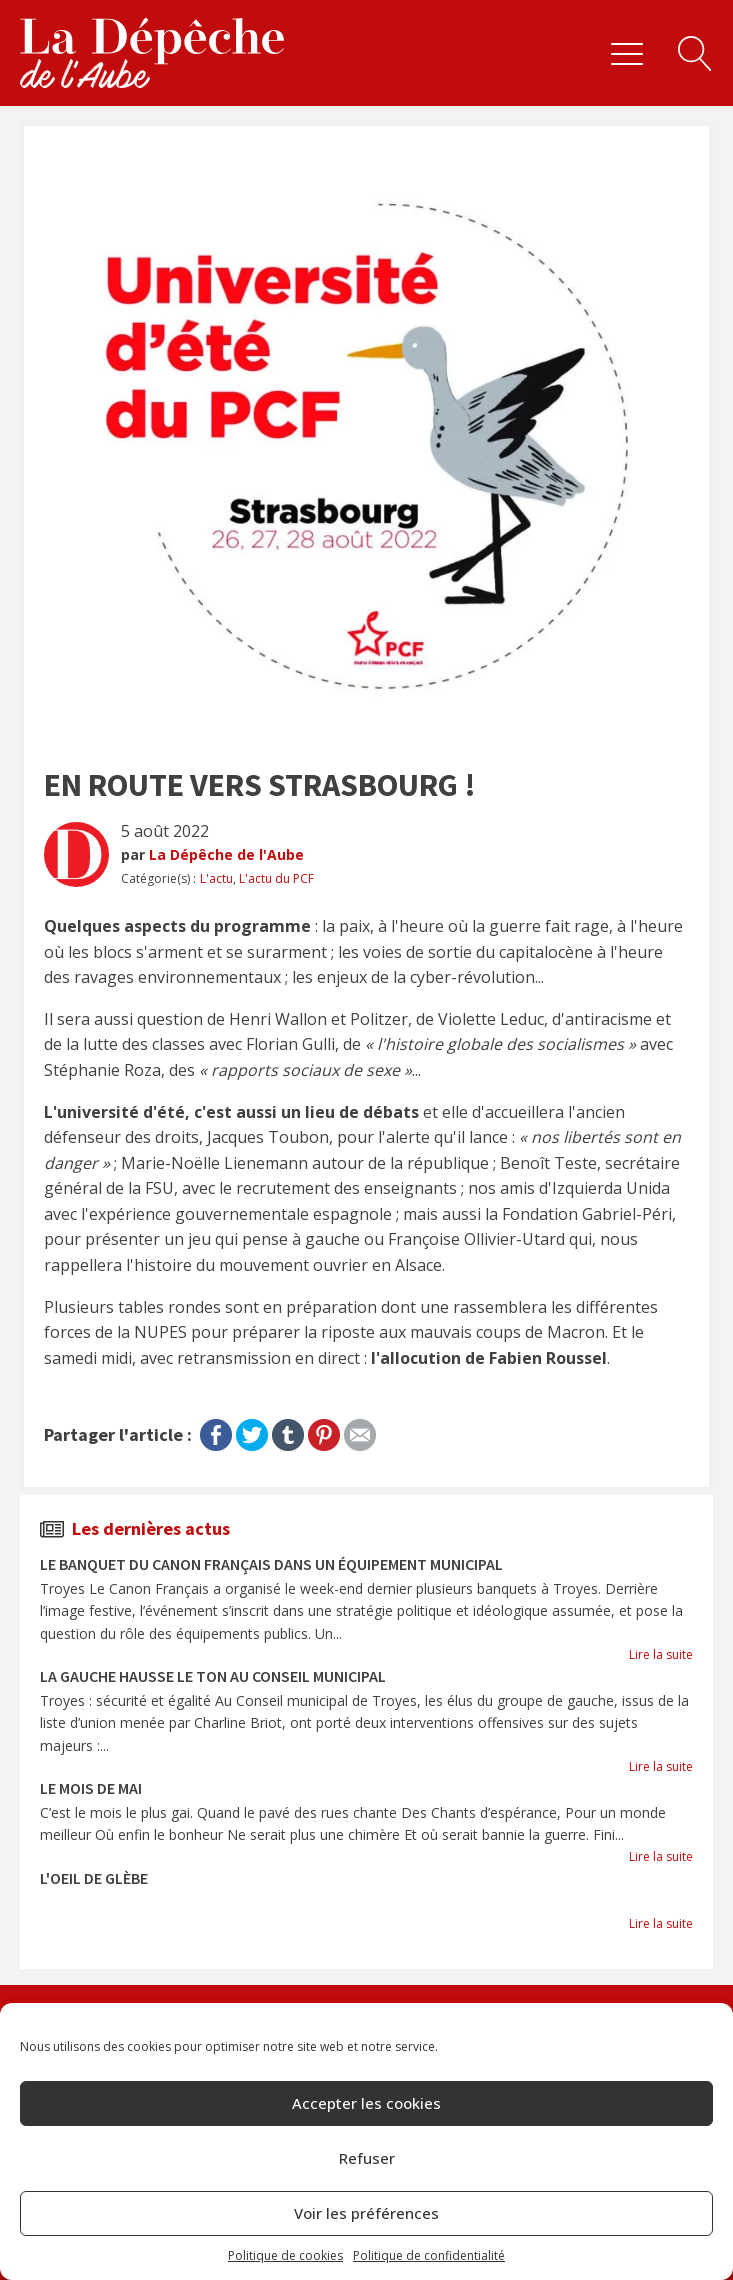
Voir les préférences (366, 2213)
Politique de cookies (285, 2255)
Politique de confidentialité (429, 2255)
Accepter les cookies (366, 2103)
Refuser (367, 2158)
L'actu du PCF (276, 878)
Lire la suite (661, 1654)
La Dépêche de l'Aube (226, 854)
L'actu (216, 878)
